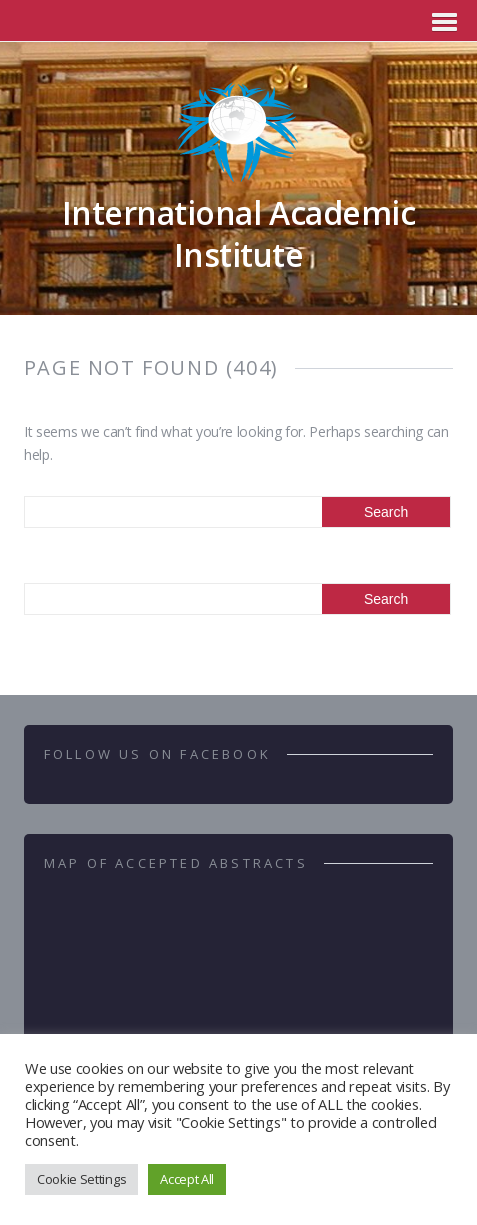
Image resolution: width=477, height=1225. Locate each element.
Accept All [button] (187, 1179)
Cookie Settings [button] (81, 1179)
